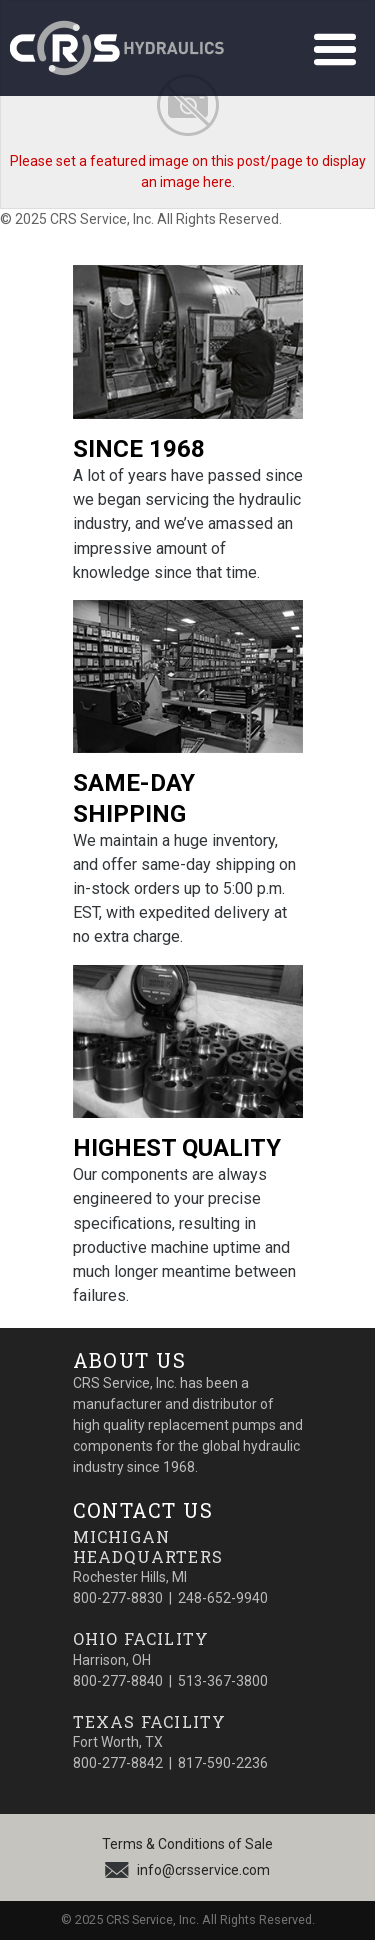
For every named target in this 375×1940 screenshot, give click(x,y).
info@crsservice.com (203, 1870)
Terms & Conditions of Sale (187, 1844)
